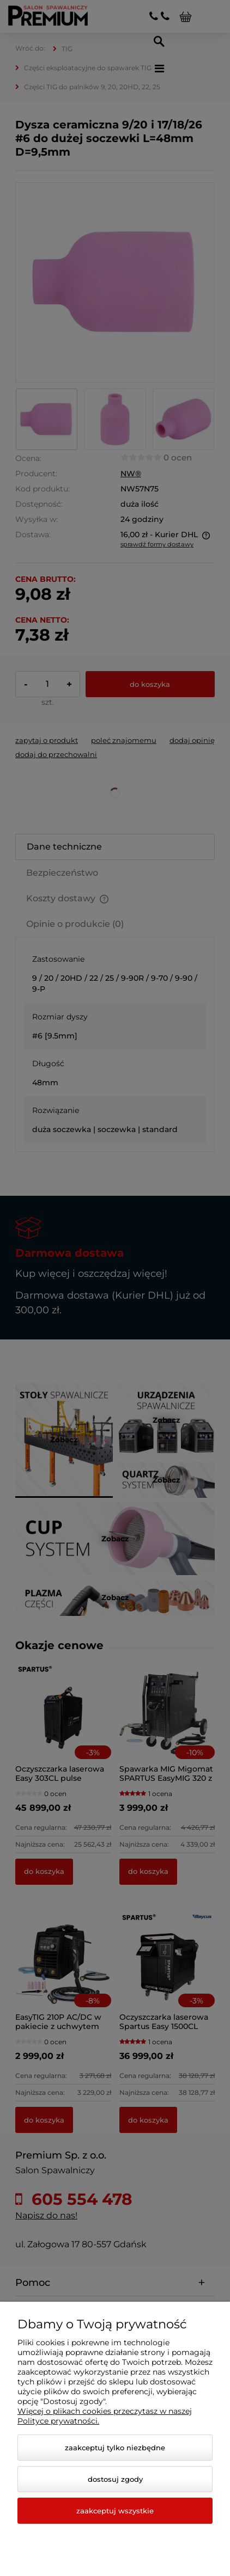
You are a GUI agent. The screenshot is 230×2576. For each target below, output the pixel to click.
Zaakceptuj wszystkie (115, 2510)
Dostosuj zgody (115, 2479)
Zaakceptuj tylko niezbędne (115, 2447)
